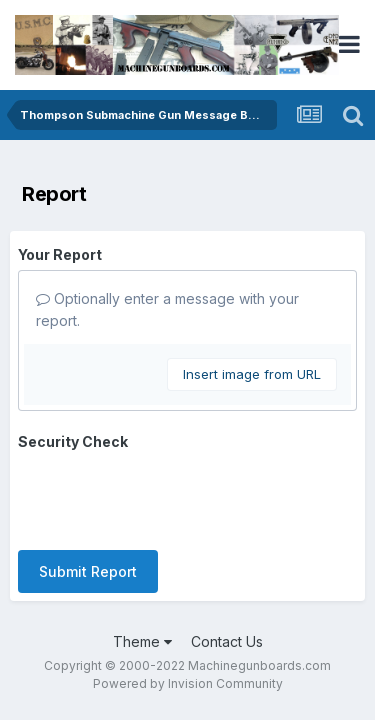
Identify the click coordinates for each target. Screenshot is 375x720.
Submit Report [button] (88, 571)
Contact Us (227, 641)
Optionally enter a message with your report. (167, 309)
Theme (142, 641)
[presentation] (170, 496)
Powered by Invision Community (188, 683)
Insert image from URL (252, 374)
